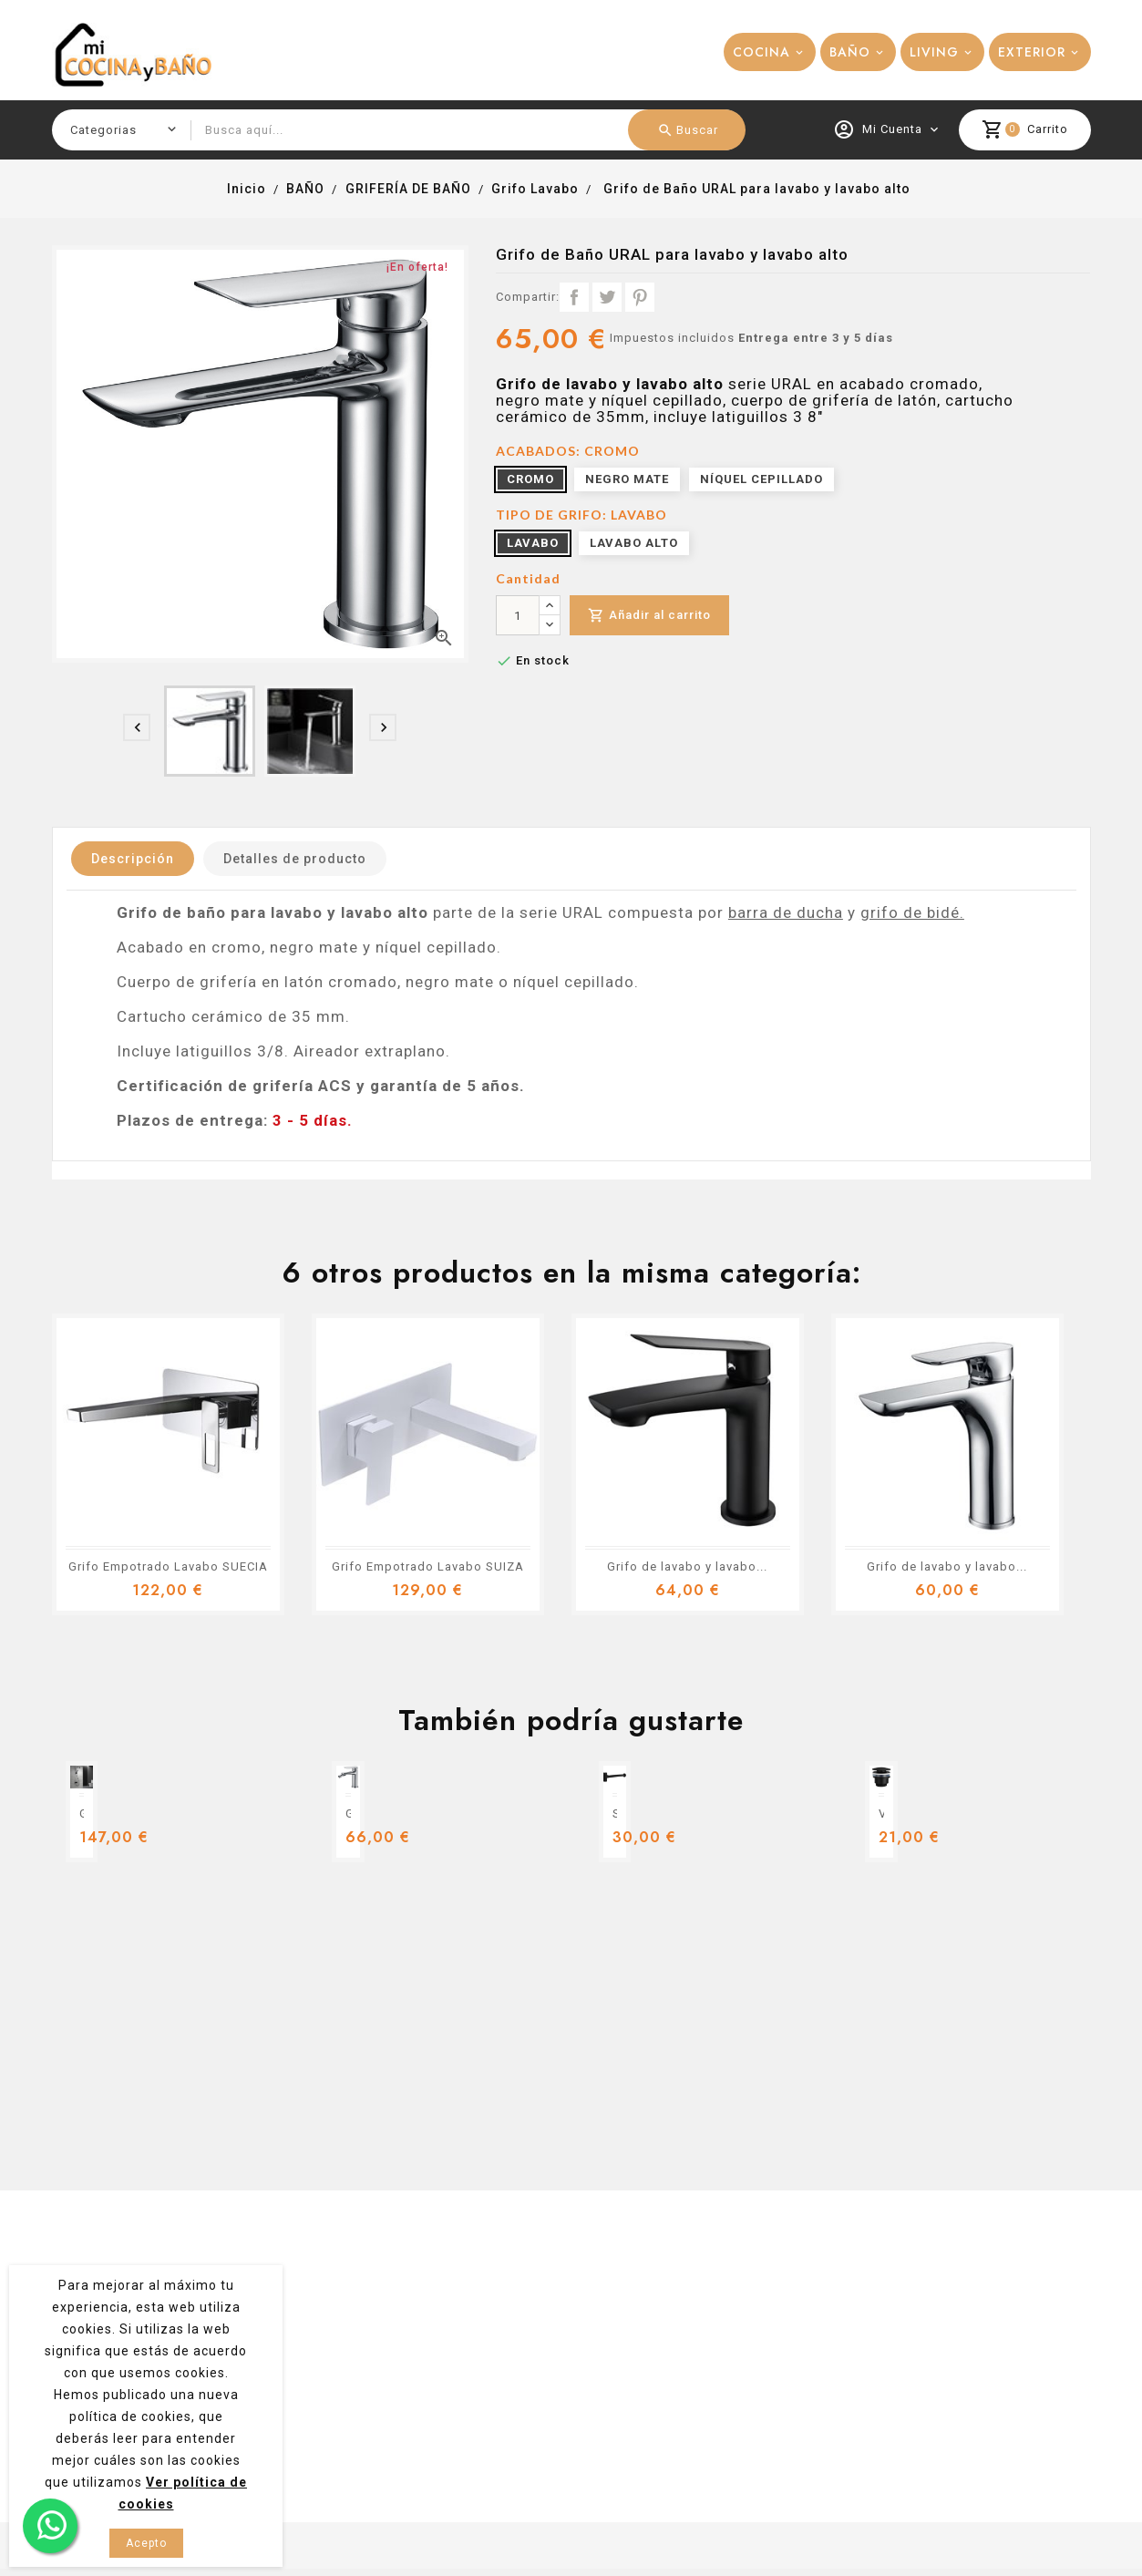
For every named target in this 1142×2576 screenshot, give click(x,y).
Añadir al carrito (649, 615)
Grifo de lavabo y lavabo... (687, 1566)
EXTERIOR (1031, 52)
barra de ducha (785, 912)
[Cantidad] (518, 615)
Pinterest (639, 297)
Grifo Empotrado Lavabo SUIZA (428, 1566)
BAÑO (849, 52)
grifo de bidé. (912, 912)
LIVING (934, 52)
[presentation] (136, 727)
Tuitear (607, 297)
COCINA (761, 52)
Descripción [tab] (132, 858)
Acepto (146, 2543)
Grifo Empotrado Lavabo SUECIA (168, 1566)
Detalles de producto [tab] (294, 858)
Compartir (574, 297)
